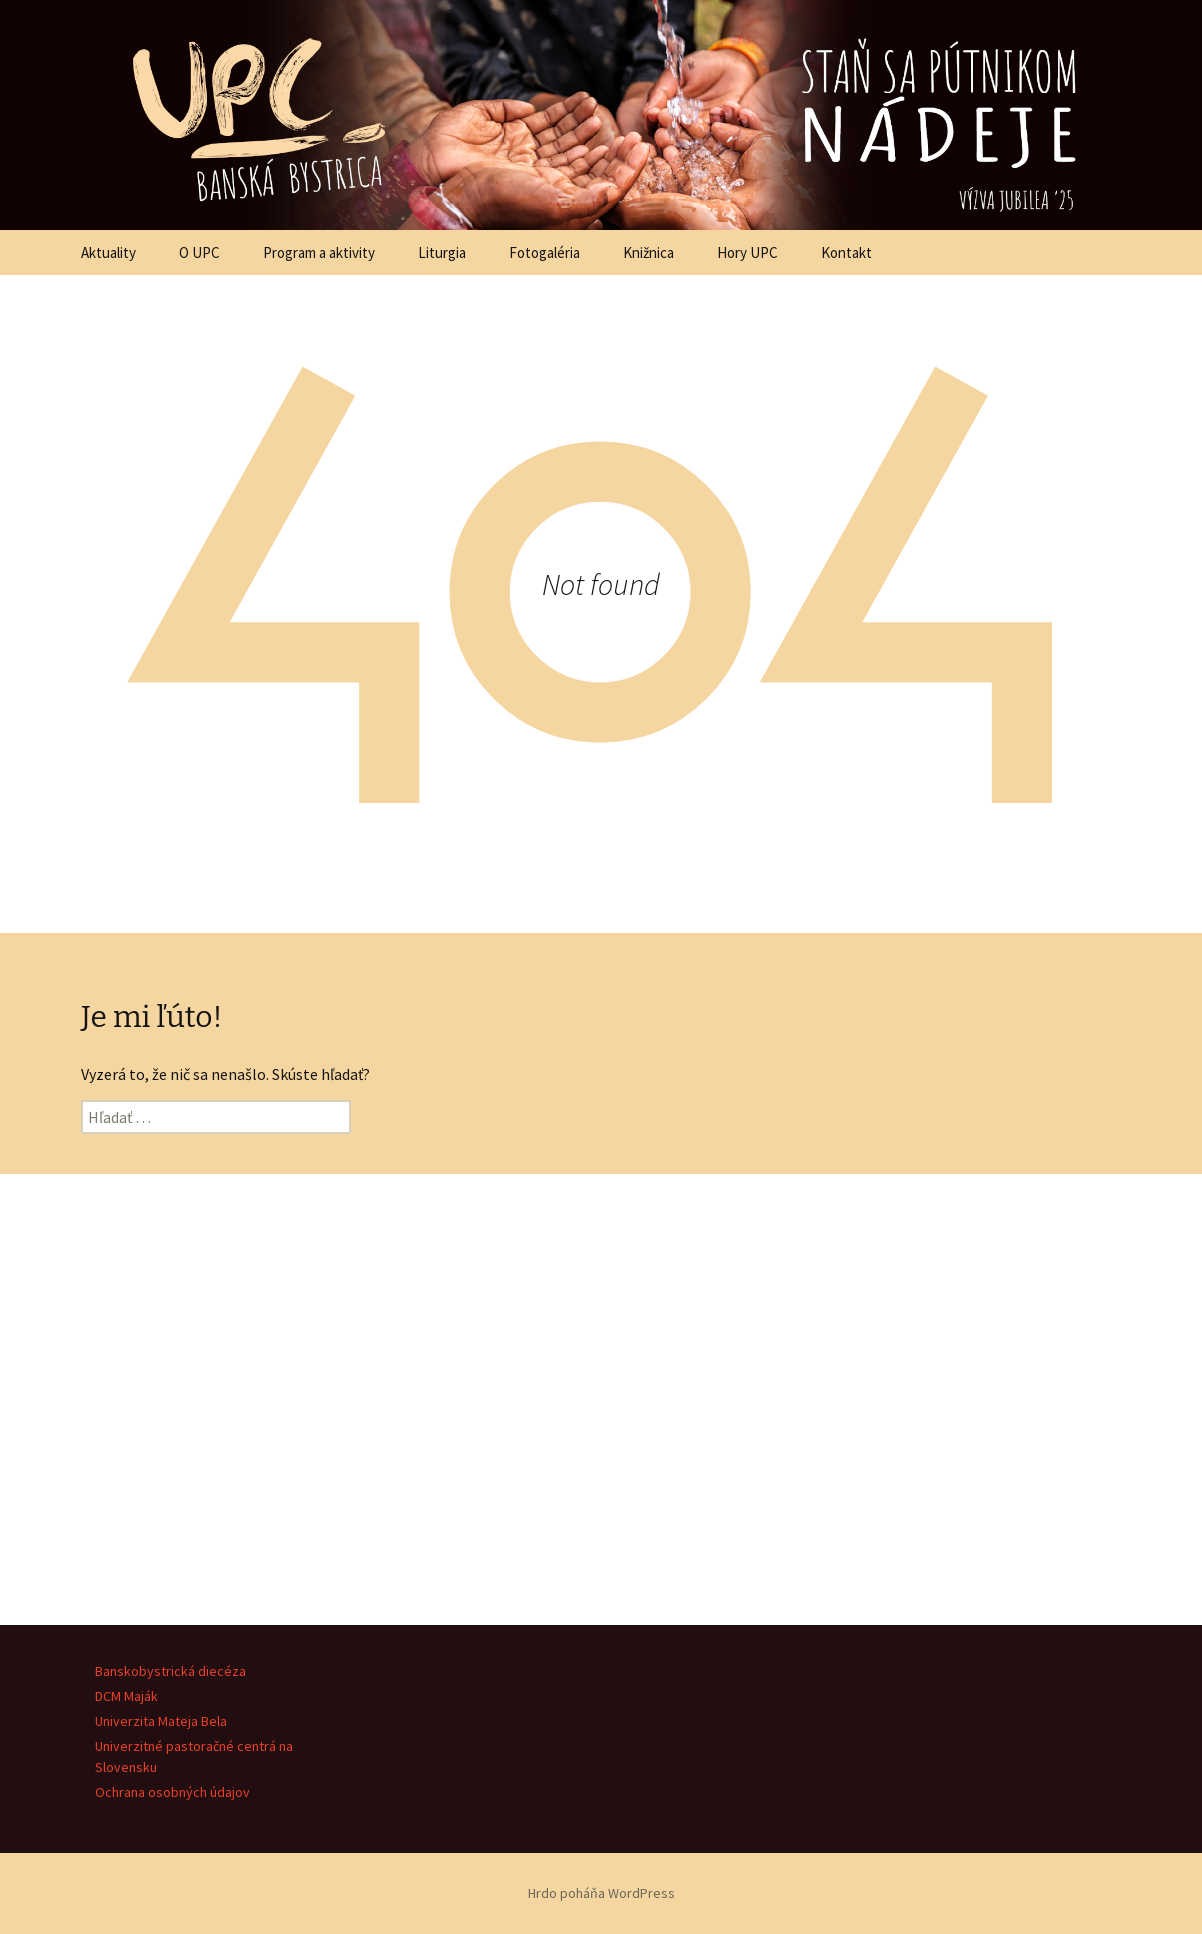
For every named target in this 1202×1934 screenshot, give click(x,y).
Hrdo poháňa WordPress (601, 1893)
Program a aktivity (319, 252)
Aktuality (108, 252)
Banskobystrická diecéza (170, 1671)
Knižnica (648, 252)
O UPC (199, 252)
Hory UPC (747, 252)
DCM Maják (126, 1696)
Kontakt (846, 252)
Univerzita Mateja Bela (161, 1721)
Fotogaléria (544, 252)
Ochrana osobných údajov (172, 1792)
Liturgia (442, 252)
